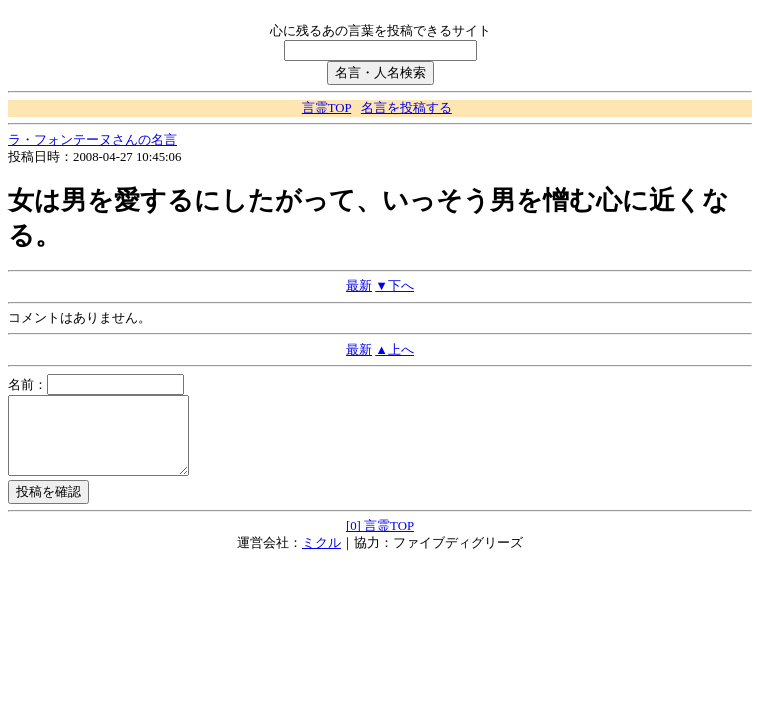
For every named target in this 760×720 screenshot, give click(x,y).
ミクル (321, 558)
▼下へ (394, 286)
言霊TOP (326, 108)
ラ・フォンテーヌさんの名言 (92, 140)
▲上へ (394, 350)
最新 (359, 286)
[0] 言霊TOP (380, 541)
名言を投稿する (406, 108)
